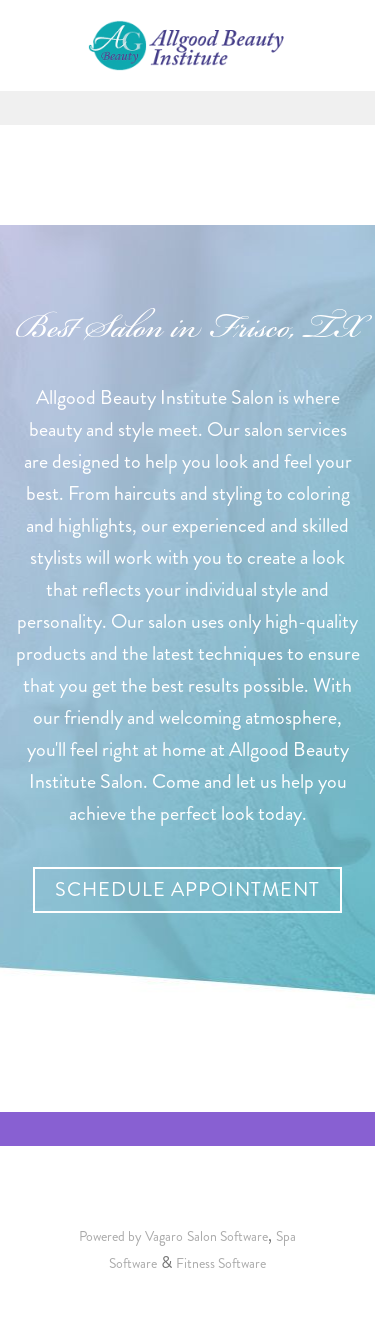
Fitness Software (221, 1263)
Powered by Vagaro (131, 1236)
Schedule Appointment (187, 889)
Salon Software (227, 1236)
